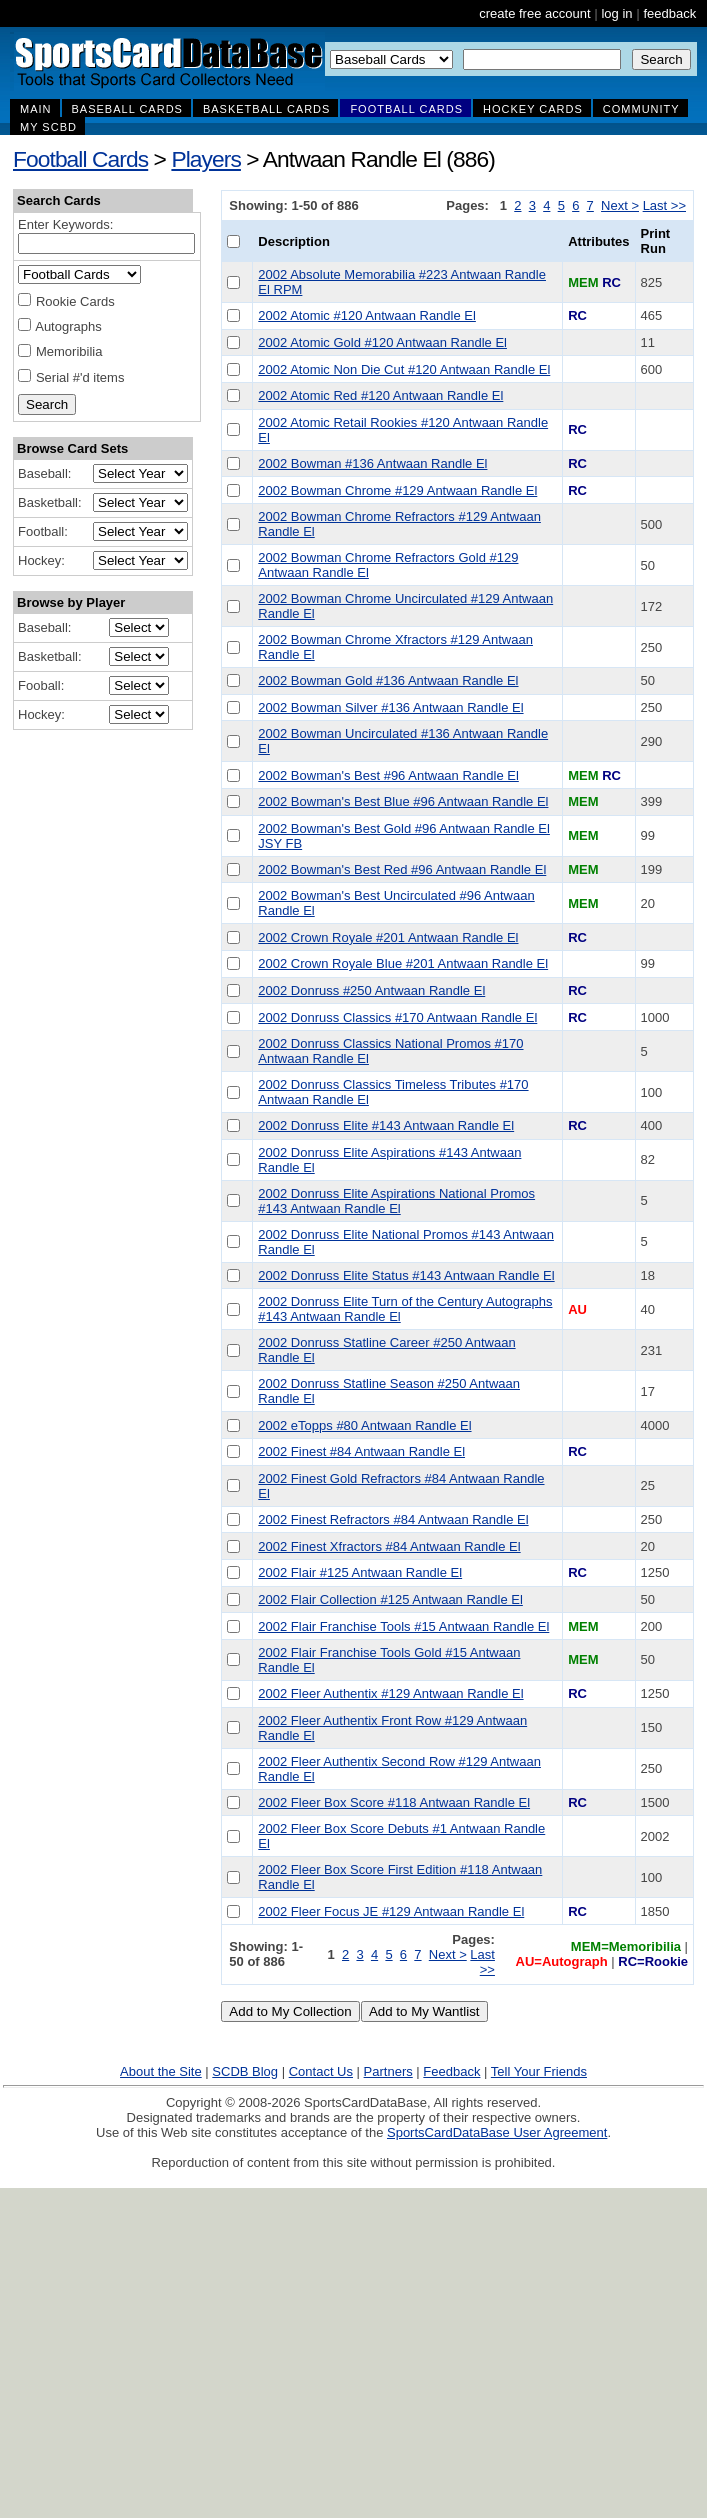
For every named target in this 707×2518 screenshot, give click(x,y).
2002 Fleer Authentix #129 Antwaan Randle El (390, 1693)
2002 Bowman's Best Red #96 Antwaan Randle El (402, 869)
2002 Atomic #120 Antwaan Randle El (367, 315)
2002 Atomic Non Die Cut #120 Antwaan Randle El (404, 369)
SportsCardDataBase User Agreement (497, 2132)
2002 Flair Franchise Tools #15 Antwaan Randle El (403, 1626)
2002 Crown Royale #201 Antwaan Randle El (388, 937)
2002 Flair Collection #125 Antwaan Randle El (390, 1599)
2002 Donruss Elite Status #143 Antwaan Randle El (406, 1275)
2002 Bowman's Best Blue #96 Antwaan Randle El (403, 801)
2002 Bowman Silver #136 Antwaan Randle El (390, 707)
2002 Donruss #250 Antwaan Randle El (371, 990)
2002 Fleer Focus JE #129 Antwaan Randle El (391, 1911)
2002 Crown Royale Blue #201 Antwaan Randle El (403, 963)
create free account (534, 13)
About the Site (161, 2071)
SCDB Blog (245, 2071)
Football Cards (80, 159)
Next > (620, 205)
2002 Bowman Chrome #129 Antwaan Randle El (397, 490)
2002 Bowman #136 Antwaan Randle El (372, 463)
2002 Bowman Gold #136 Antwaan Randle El (388, 680)
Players (206, 159)
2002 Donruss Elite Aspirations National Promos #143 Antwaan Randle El (396, 1201)
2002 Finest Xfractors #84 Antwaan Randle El (389, 1546)
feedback (669, 13)
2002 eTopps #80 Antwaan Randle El (364, 1425)
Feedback (451, 2071)
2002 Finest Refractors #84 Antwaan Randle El (393, 1519)
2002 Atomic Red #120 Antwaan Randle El (380, 395)
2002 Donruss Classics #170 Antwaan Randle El (397, 1017)
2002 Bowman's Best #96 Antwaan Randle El (388, 775)
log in (616, 13)
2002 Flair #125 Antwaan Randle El (360, 1572)
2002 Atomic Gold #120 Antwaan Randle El (382, 342)
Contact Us (321, 2071)
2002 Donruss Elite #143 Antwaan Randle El (386, 1125)
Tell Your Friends (539, 2071)
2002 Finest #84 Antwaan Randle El (361, 1451)
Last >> (664, 205)
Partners (388, 2071)
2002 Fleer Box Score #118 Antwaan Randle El (394, 1802)
